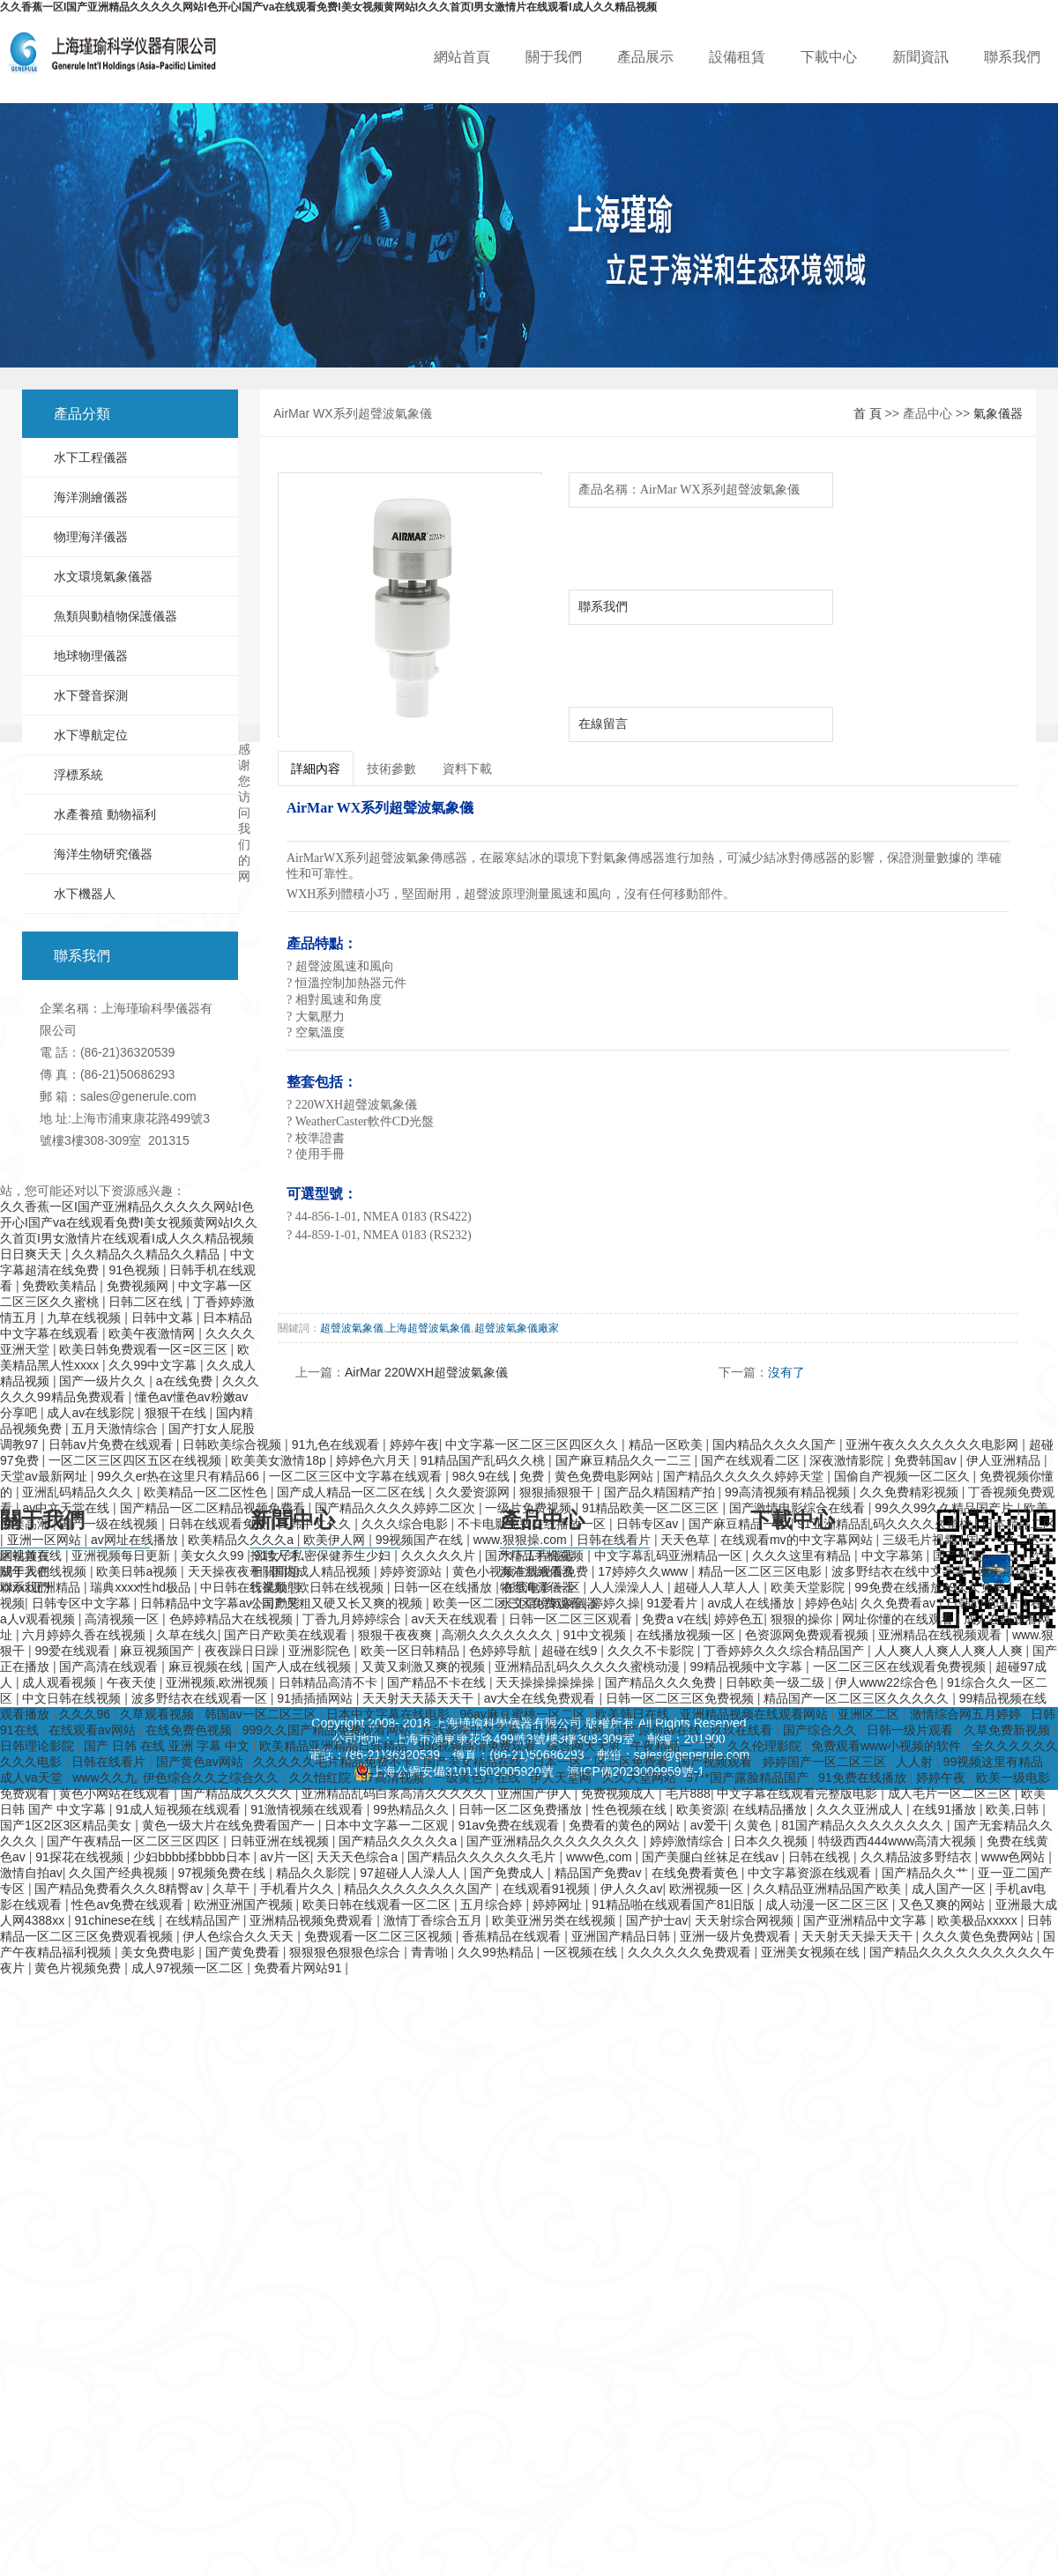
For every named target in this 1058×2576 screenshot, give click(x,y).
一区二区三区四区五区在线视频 (136, 1460)
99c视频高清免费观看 (479, 1746)
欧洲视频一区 (708, 1889)
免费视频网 (139, 1286)
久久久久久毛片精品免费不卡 (335, 1762)
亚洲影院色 (321, 1651)
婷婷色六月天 (375, 1460)
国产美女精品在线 (474, 1762)
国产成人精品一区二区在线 (352, 1492)
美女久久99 (214, 1555)
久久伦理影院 (766, 1746)
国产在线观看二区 (752, 1460)
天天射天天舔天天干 (419, 1698)
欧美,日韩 (1014, 1809)
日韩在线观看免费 (219, 1524)
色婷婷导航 (501, 1651)
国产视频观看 (717, 1762)
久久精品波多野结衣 (918, 1857)
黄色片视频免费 (79, 1968)
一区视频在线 (582, 1952)
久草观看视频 (158, 1714)
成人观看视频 (61, 1682)
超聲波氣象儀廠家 (516, 1328)
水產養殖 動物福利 (105, 814)
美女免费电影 (159, 1952)
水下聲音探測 (91, 695)
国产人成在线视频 (303, 1666)
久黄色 (754, 1825)
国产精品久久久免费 (662, 1682)
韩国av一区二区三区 (262, 1714)
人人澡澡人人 (628, 1587)
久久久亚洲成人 (861, 1809)
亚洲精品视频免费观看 (313, 1920)
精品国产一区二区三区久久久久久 (858, 1698)
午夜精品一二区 (675, 1746)
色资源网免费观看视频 (808, 1635)
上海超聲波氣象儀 (428, 1328)
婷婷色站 (829, 1603)
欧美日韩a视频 (138, 1571)
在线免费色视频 (190, 1730)
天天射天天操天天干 (858, 1936)
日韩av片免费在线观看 (112, 1444)
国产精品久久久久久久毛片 (483, 1857)
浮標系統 (78, 775)
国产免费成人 (509, 1873)
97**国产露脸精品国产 (748, 1778)
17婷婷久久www (644, 1571)
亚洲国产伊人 (536, 1793)
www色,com (601, 1857)
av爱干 (709, 1825)
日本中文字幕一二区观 (387, 1825)
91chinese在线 (117, 1920)
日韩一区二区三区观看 (572, 1619)
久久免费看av (900, 1603)
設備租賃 (737, 56)
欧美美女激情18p (280, 1460)
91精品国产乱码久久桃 (484, 1460)
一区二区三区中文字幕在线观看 (357, 1476)
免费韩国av (927, 1460)
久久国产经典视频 (120, 1873)
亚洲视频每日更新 (122, 1555)
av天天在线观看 (456, 1619)
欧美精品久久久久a (242, 1540)
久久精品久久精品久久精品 (147, 1254)
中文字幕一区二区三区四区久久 (533, 1444)
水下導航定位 (91, 735)
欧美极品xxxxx (979, 1920)
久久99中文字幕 (153, 1365)
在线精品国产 (204, 1920)
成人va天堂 (33, 1778)
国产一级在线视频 (110, 1524)
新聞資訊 (920, 56)
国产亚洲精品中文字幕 (866, 1920)
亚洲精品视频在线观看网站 (755, 1714)
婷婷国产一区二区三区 (826, 1762)
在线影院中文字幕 (472, 1730)
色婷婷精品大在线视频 (232, 1619)
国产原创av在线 (659, 1730)
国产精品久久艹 (927, 1873)
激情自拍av (31, 1873)
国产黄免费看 (244, 1952)
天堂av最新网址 (45, 1476)
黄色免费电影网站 (606, 1476)
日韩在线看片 (615, 1540)
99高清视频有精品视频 (789, 1492)
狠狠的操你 (803, 1619)
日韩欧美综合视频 (234, 1444)
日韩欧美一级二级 (777, 1682)
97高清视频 (394, 1778)
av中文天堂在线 (67, 1508)
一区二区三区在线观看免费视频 (901, 1666)
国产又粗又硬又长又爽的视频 (344, 1603)
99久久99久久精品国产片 (946, 1508)
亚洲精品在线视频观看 (941, 1635)
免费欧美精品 (61, 1286)
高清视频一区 (123, 1619)
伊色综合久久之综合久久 (212, 1778)
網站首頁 (462, 56)
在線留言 (603, 723)
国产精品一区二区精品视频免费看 (214, 1508)
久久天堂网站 (641, 1778)
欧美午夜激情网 (153, 1333)
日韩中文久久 (315, 1524)
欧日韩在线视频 (342, 1587)
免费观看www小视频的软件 (888, 1746)
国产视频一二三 (978, 1555)
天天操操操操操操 (546, 1682)
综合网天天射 (585, 1746)
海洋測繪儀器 (91, 497)
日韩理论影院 (39, 1746)
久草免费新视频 (1009, 1730)
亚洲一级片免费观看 (737, 1936)
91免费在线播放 (863, 1778)
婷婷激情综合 (688, 1841)
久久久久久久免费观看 (691, 1952)
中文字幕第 (894, 1555)
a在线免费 (186, 1381)
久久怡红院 (321, 1778)
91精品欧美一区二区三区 (652, 1508)
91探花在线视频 (80, 1857)
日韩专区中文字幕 (83, 1603)
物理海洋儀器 (91, 537)
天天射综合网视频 (746, 1920)
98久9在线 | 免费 (500, 1476)
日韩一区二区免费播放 (521, 1809)
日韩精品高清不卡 (330, 1682)
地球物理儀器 (91, 656)
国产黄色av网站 (201, 1762)
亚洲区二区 (870, 1714)
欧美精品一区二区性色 (207, 1492)
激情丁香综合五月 (435, 1920)
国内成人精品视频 (323, 1571)
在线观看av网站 (93, 1730)
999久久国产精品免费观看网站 (328, 1730)
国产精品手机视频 (536, 1555)
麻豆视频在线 (207, 1666)
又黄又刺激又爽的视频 (424, 1666)
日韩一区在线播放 (444, 1587)
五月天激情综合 (116, 1429)
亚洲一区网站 (46, 1540)
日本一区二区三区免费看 (602, 1762)
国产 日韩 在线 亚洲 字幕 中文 (168, 1746)
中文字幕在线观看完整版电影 (799, 1793)
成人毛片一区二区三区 (951, 1793)
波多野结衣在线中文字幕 (901, 1571)
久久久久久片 (440, 1555)
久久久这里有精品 (803, 1555)
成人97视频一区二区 (189, 1968)
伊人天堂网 (562, 1778)
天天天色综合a (359, 1857)
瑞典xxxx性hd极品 (141, 1587)
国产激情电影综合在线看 (798, 1508)
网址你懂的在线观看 (899, 1619)
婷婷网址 (559, 1904)
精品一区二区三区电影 (761, 1571)
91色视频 (135, 1270)
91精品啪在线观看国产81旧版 (675, 1904)
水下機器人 (84, 894)
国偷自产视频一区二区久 (903, 1476)
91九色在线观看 (337, 1444)
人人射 (916, 1762)
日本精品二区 (1018, 1524)
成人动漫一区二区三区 (828, 1904)
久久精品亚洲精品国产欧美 (829, 1889)
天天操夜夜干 (226, 1571)
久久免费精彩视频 (911, 1492)
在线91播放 (946, 1809)
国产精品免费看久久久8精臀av (119, 1889)
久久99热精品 (497, 1952)
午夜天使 (133, 1682)
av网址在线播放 (136, 1540)
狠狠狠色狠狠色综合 (346, 1952)
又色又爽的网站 (943, 1904)
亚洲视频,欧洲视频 (219, 1682)
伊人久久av (631, 1889)
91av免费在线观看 (510, 1825)
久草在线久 (187, 1635)
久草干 (232, 1889)
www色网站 (1014, 1857)
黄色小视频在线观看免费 (522, 1571)
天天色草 (686, 1540)
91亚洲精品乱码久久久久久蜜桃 (885, 1524)
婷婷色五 (739, 1619)
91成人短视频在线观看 (179, 1809)
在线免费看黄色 (696, 1873)
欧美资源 (701, 1809)
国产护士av (657, 1920)
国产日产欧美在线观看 (287, 1635)
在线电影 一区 (543, 1587)
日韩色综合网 (568, 1730)
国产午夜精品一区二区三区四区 (135, 1841)
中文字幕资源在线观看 (811, 1873)
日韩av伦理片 (985, 1603)
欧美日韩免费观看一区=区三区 (144, 1349)
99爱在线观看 (73, 1651)
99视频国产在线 (421, 1540)
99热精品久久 (412, 1809)
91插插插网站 (316, 1698)
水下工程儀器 (91, 457)
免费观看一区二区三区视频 (380, 1936)
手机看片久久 (299, 1889)
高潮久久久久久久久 (499, 1635)
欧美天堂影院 (809, 1587)
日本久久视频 (772, 1841)
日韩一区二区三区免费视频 (681, 1698)
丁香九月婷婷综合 (353, 1619)
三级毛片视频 (921, 1540)
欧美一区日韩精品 (412, 1651)
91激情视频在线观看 (308, 1809)
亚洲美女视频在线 (812, 1952)
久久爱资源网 (474, 1492)
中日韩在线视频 (245, 1587)
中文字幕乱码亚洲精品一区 (670, 1555)
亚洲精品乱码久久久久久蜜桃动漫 (589, 1666)
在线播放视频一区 (688, 1635)
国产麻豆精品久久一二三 (625, 1460)
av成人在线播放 (753, 1603)
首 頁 (867, 413)
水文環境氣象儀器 (103, 576)
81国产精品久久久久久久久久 (864, 1825)
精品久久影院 (315, 1873)
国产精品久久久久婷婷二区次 (397, 1508)
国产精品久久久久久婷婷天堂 (745, 1476)
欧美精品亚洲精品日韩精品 (335, 1746)
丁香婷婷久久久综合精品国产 (786, 1651)
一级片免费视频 (530, 1508)
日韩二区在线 (147, 1302)
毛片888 (688, 1793)
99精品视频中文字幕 (748, 1666)
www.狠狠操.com (521, 1540)
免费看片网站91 (299, 1968)
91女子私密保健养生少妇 (324, 1555)
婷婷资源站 (412, 1571)
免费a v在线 (675, 1619)
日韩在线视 (820, 1857)
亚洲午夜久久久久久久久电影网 (934, 1444)
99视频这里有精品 (995, 1762)
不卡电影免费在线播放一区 (533, 1524)
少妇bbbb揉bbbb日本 (193, 1857)
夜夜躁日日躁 (243, 1651)
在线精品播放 (771, 1809)
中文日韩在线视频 (73, 1698)
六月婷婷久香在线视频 (85, 1635)
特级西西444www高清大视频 (899, 1841)
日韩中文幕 (164, 1317)
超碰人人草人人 (719, 1587)
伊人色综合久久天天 (240, 1936)
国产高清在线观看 (110, 1666)
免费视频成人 (620, 1793)
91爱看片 (674, 1603)
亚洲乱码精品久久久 (79, 1492)
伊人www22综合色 (888, 1682)
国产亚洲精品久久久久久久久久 (554, 1841)
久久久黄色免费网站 (979, 1936)
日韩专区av (649, 1524)
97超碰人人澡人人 (411, 1873)
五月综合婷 (492, 1904)
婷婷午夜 (414, 1444)
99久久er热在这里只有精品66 (179, 1476)
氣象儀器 (998, 413)
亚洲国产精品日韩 (622, 1936)
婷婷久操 (615, 1603)
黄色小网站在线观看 (116, 1793)
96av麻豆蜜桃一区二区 (523, 1714)
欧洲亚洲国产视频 (245, 1904)
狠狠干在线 (177, 1413)
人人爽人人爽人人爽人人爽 (950, 1651)
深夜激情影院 (848, 1460)
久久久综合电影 (406, 1524)
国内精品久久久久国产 (775, 1444)
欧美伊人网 (336, 1540)
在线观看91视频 (548, 1889)
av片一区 (285, 1857)
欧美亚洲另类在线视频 (555, 1920)
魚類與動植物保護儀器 (115, 616)
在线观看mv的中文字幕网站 (798, 1540)
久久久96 (86, 1714)
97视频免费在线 (223, 1873)
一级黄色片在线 (479, 1778)
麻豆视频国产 (158, 1651)
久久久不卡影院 (652, 1651)
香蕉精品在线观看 (513, 1936)
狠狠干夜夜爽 (397, 1635)
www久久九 (104, 1778)
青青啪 (431, 1952)
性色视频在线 (631, 1809)
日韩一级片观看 (912, 1730)
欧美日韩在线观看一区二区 (378, 1904)
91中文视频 (596, 1635)
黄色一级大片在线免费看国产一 (230, 1825)
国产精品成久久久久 (238, 1793)
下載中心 (829, 56)
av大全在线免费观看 (542, 1698)
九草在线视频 (85, 1317)
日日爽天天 (32, 1254)
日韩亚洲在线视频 (281, 1841)
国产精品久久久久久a (399, 1841)
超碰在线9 (571, 1651)
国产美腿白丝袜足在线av (712, 1857)
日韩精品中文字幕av (198, 1603)
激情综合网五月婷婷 (967, 1714)
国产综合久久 (822, 1730)
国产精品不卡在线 (438, 1682)
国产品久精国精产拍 (661, 1492)
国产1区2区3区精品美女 (67, 1825)
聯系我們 (1012, 56)
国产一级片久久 (104, 1381)
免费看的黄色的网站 (626, 1825)
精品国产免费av (600, 1873)
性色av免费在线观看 (129, 1904)
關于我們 (553, 56)
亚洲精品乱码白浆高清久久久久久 (396, 1793)
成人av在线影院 (92, 1413)
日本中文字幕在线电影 (389, 1714)
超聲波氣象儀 (352, 1328)
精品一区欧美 (667, 1444)
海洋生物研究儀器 (103, 854)
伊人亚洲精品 (1005, 1460)
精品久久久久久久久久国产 (419, 1889)
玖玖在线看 (743, 1730)
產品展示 (645, 56)
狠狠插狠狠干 (558, 1492)
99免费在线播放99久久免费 (931, 1587)
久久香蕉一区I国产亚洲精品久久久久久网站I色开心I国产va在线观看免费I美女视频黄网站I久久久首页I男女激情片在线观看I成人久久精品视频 (328, 7)
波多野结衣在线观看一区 (201, 1698)
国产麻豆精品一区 (740, 1524)
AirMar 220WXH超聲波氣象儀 (426, 1372)
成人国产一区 (950, 1889)
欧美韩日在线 (634, 1714)
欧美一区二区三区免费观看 (509, 1603)
